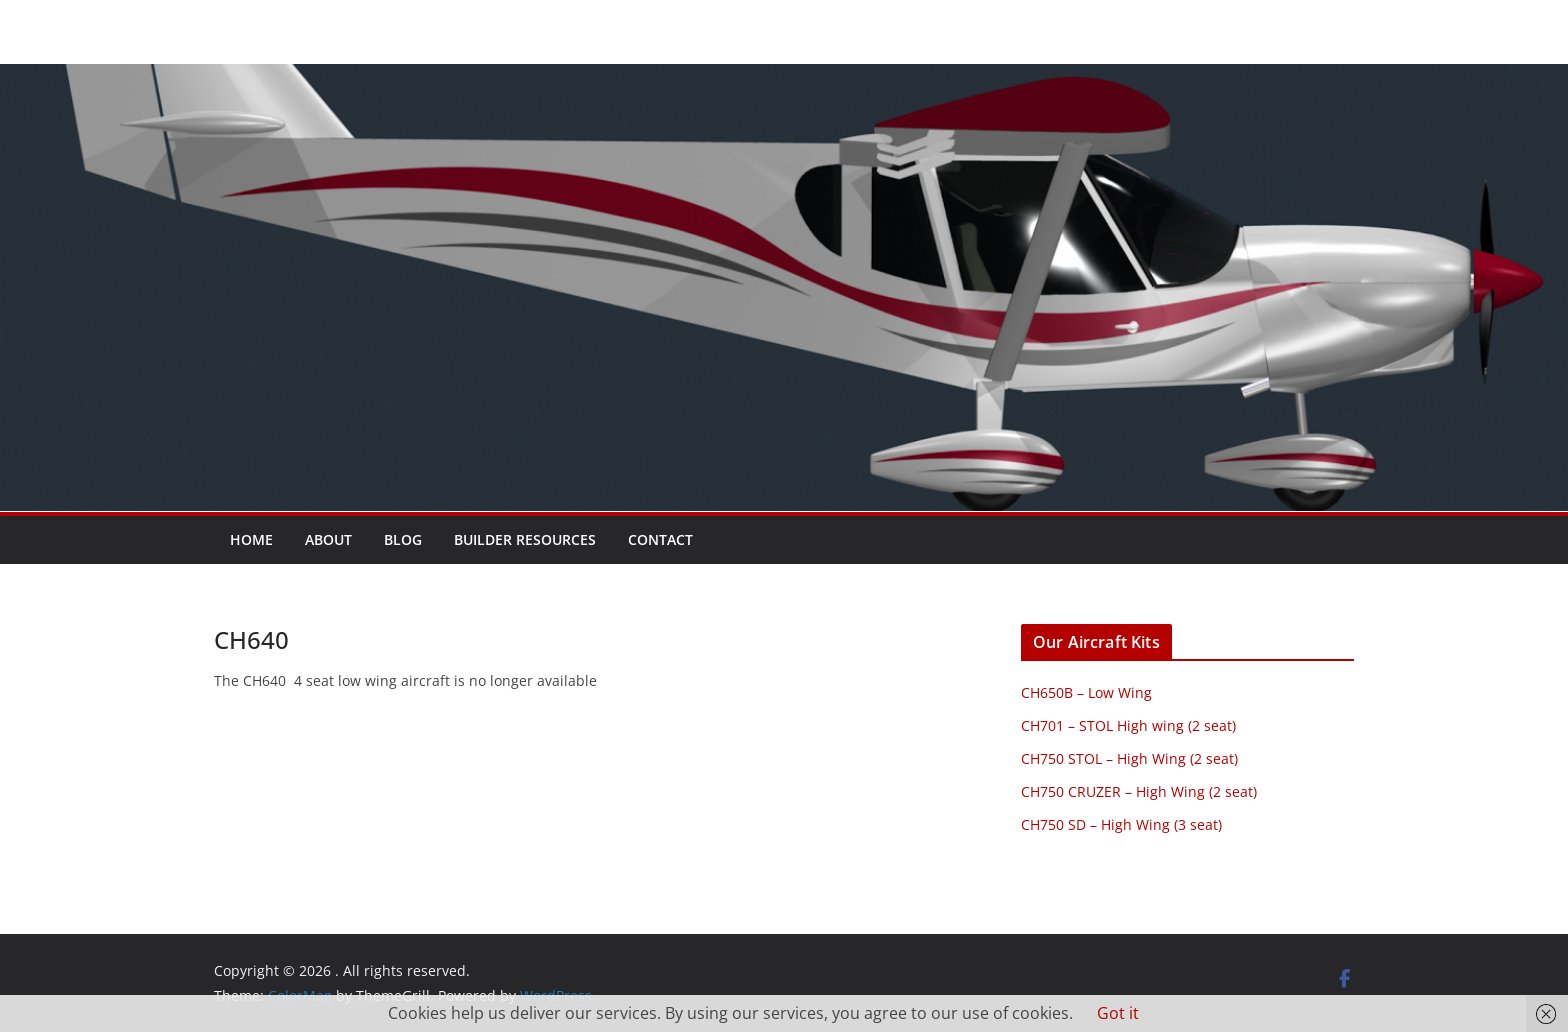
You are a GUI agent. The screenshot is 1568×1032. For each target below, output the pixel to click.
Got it (1118, 1013)
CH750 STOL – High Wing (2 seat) (1129, 758)
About (328, 539)
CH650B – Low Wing (1086, 692)
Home (251, 539)
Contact (660, 539)
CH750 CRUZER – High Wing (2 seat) (1139, 791)
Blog (403, 539)
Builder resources (525, 539)
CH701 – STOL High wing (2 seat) (1128, 725)
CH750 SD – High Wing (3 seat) (1121, 824)
